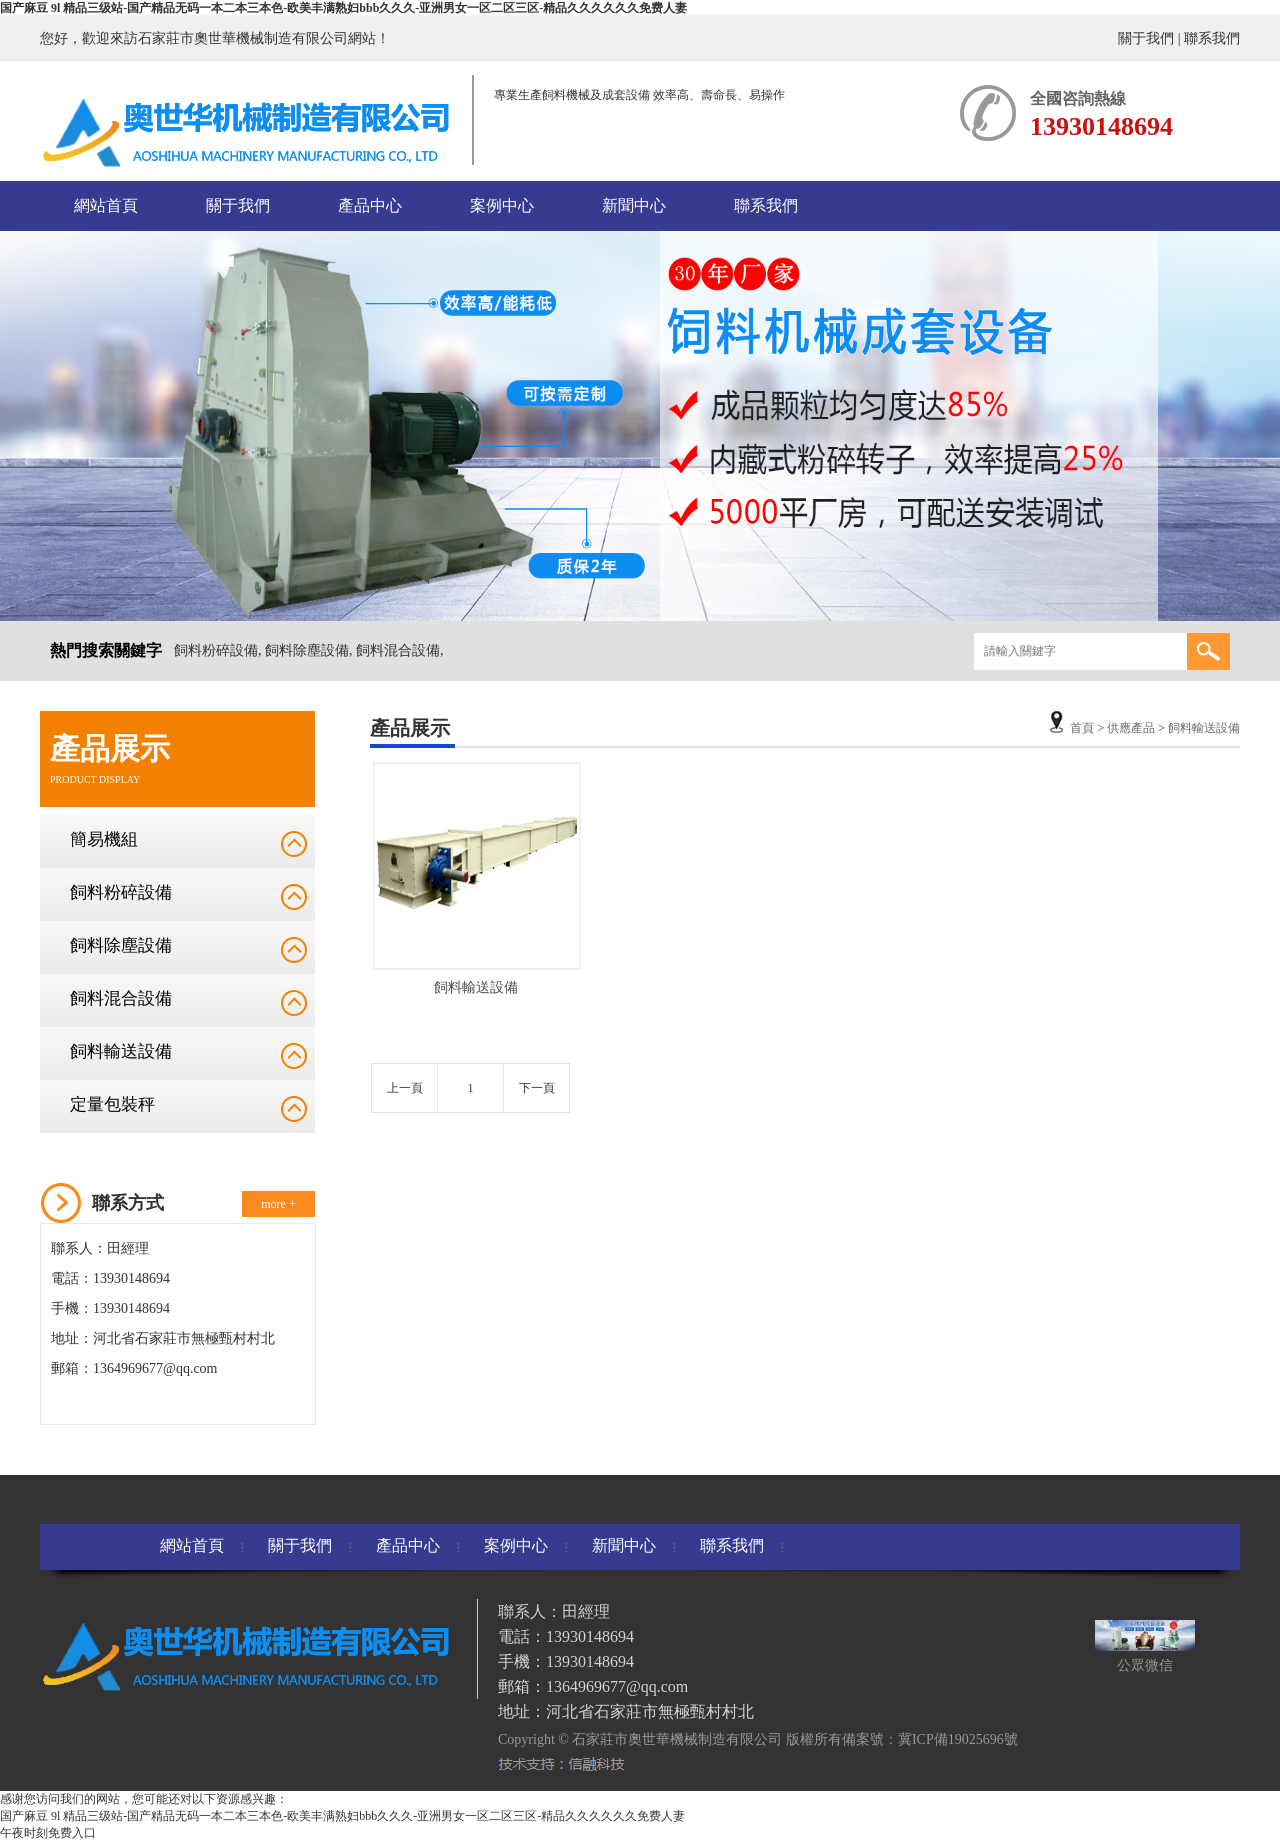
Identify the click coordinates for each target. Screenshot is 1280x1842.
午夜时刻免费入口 (48, 1833)
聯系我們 (1212, 38)
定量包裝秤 (112, 1104)
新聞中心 (634, 205)
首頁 (1082, 728)
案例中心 (502, 205)
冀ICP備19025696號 (958, 1739)
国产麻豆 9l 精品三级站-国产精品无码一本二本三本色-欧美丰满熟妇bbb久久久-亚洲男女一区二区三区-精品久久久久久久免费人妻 (343, 8)
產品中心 (370, 205)
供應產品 (1131, 728)
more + (278, 1204)
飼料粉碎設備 (121, 892)
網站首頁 (106, 205)
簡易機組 (104, 839)
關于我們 (1146, 38)
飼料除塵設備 (121, 945)
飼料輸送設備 (121, 1051)
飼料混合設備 (121, 998)
